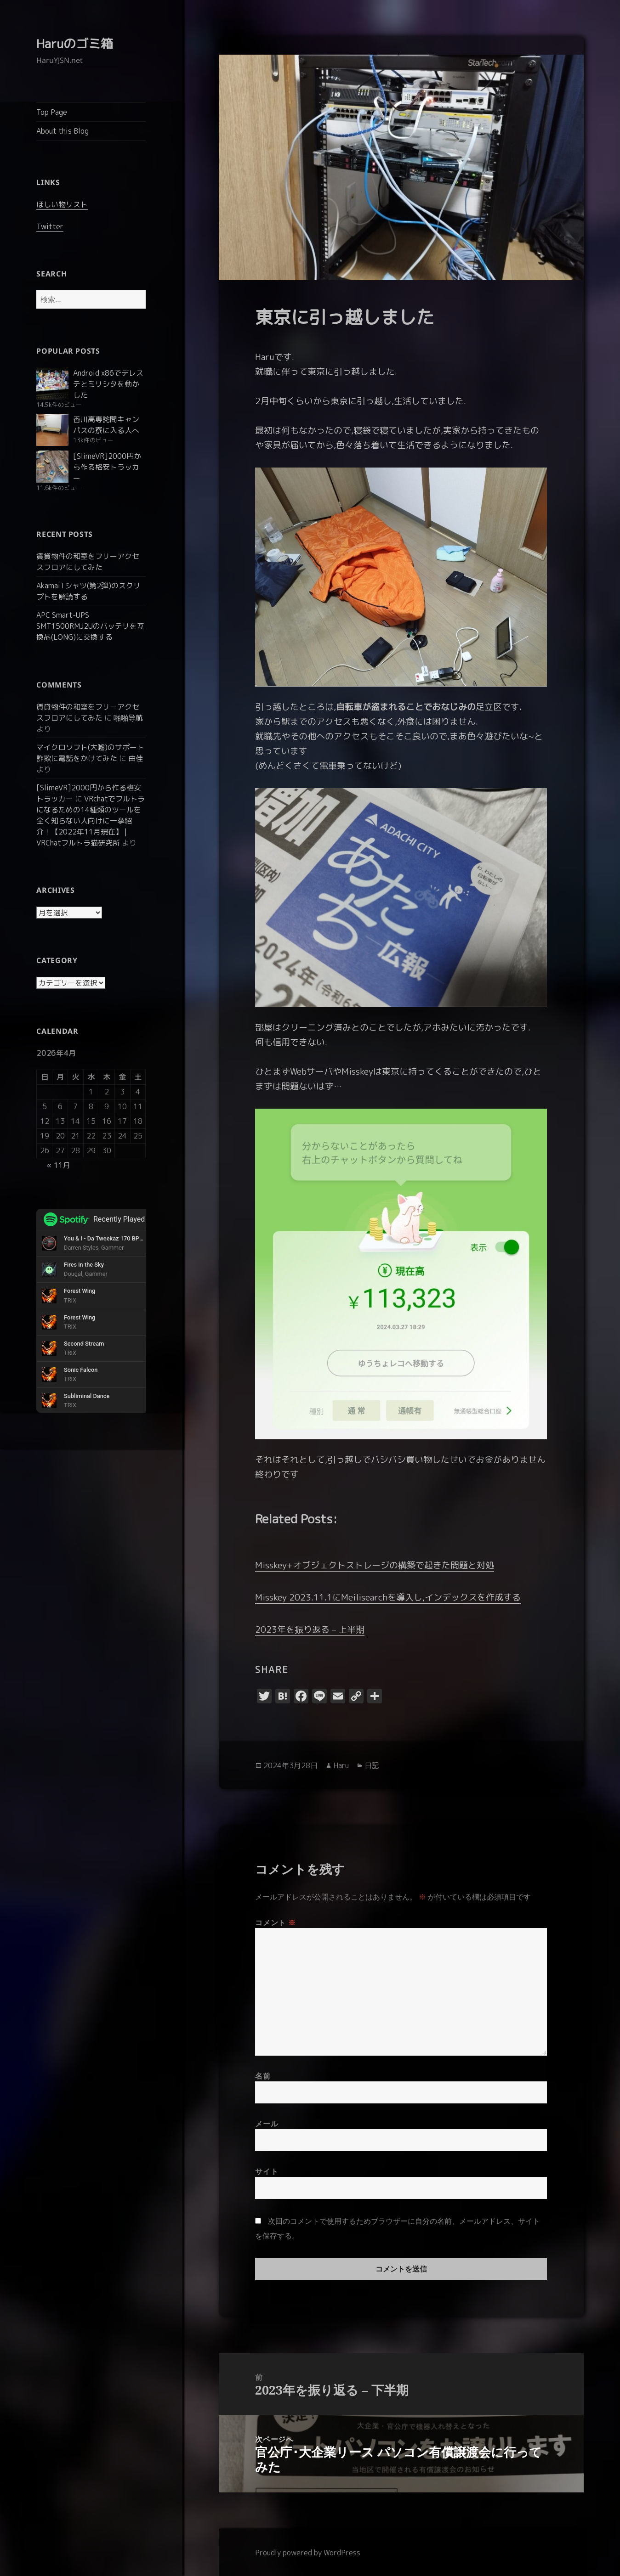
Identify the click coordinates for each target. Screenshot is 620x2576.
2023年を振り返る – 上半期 (309, 1629)
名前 (262, 2076)
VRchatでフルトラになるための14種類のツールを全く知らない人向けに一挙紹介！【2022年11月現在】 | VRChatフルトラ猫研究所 (90, 821)
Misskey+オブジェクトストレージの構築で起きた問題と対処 (374, 1565)
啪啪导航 (128, 718)
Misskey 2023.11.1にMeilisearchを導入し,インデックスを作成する (388, 1597)
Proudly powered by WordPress (307, 2553)
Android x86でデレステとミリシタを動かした (108, 384)
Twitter (49, 226)
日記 (371, 1765)
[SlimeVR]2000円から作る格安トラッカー (107, 467)
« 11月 (58, 1165)
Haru (341, 1765)
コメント (275, 1922)
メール (266, 2124)
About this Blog (62, 131)
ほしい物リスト (62, 204)
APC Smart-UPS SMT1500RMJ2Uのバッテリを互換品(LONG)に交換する (90, 626)
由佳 (135, 758)
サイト (266, 2171)
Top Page (51, 112)
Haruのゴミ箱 (74, 43)
